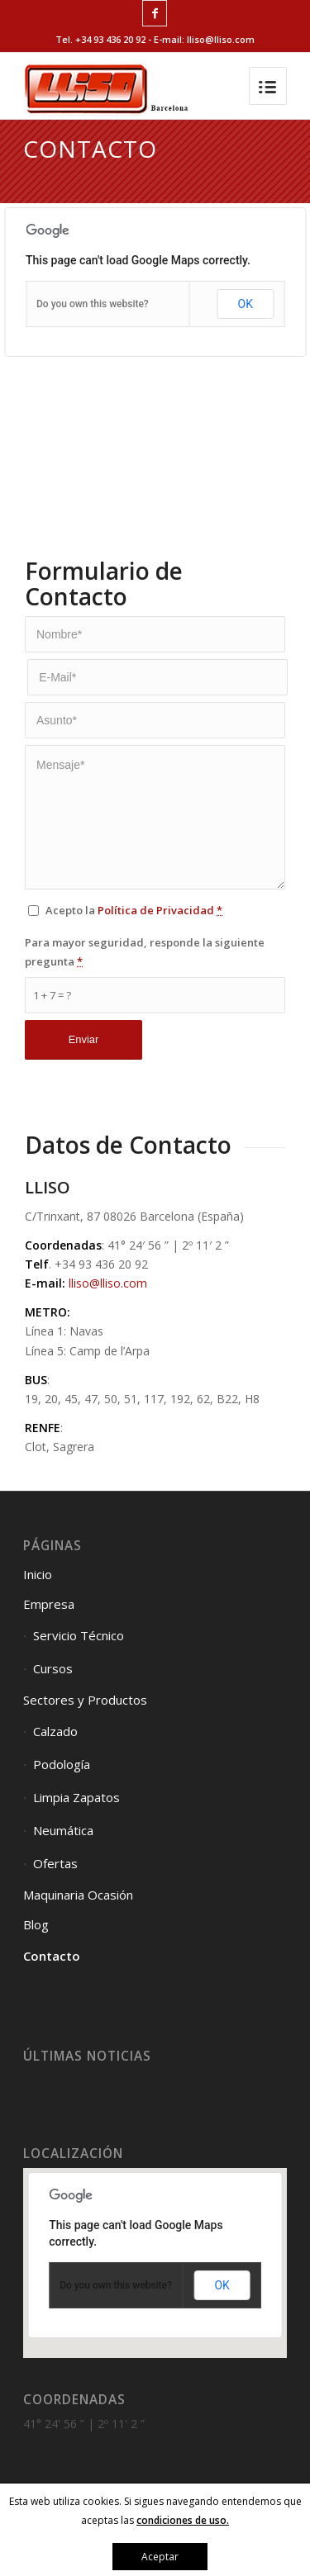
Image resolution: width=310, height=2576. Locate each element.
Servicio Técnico (78, 1635)
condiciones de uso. (182, 2520)
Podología (61, 1764)
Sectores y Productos (85, 1699)
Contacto (51, 1955)
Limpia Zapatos (76, 1797)
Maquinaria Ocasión (78, 1894)
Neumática (63, 1830)
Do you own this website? (92, 304)
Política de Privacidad (156, 910)
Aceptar (160, 2557)
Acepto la (133, 910)
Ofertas (55, 1863)
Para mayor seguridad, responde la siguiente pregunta (145, 952)
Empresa (48, 1604)
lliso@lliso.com (108, 1283)
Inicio (37, 1574)
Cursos (53, 1668)
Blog (36, 1924)
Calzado (55, 1731)
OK (245, 304)
